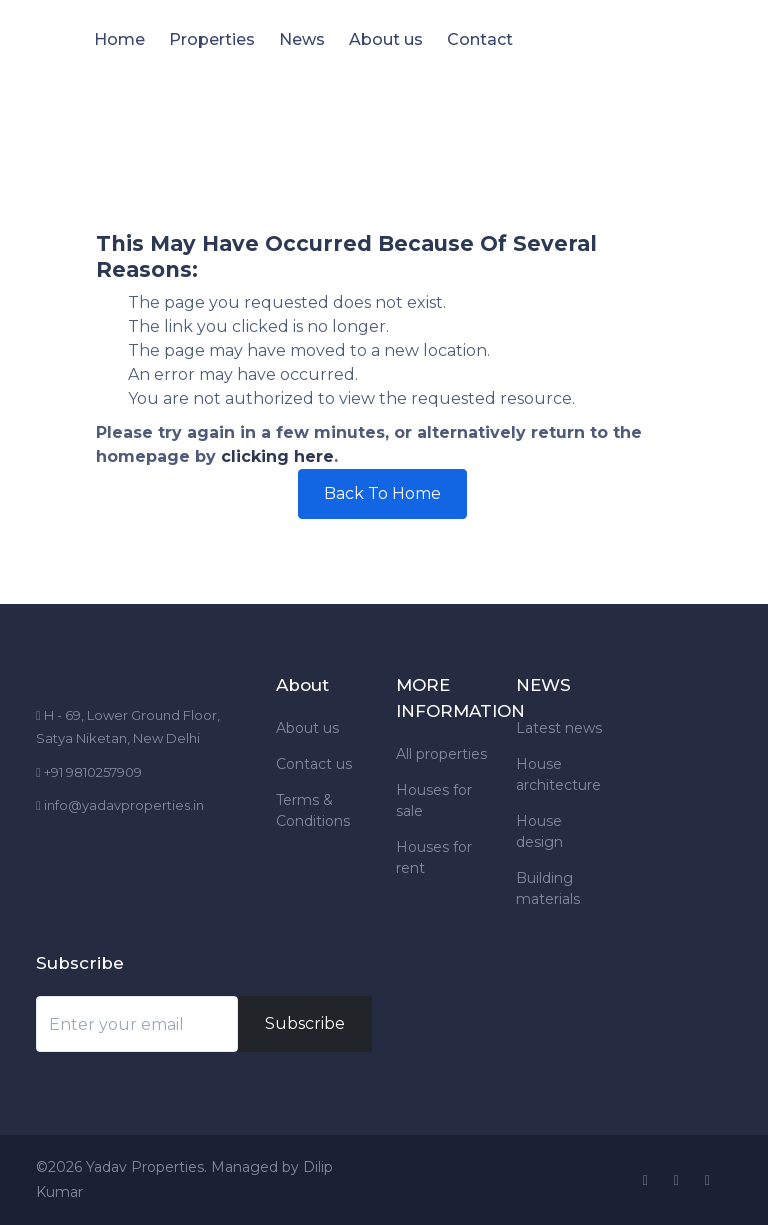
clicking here (277, 456)
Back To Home (382, 493)
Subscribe (305, 1023)
